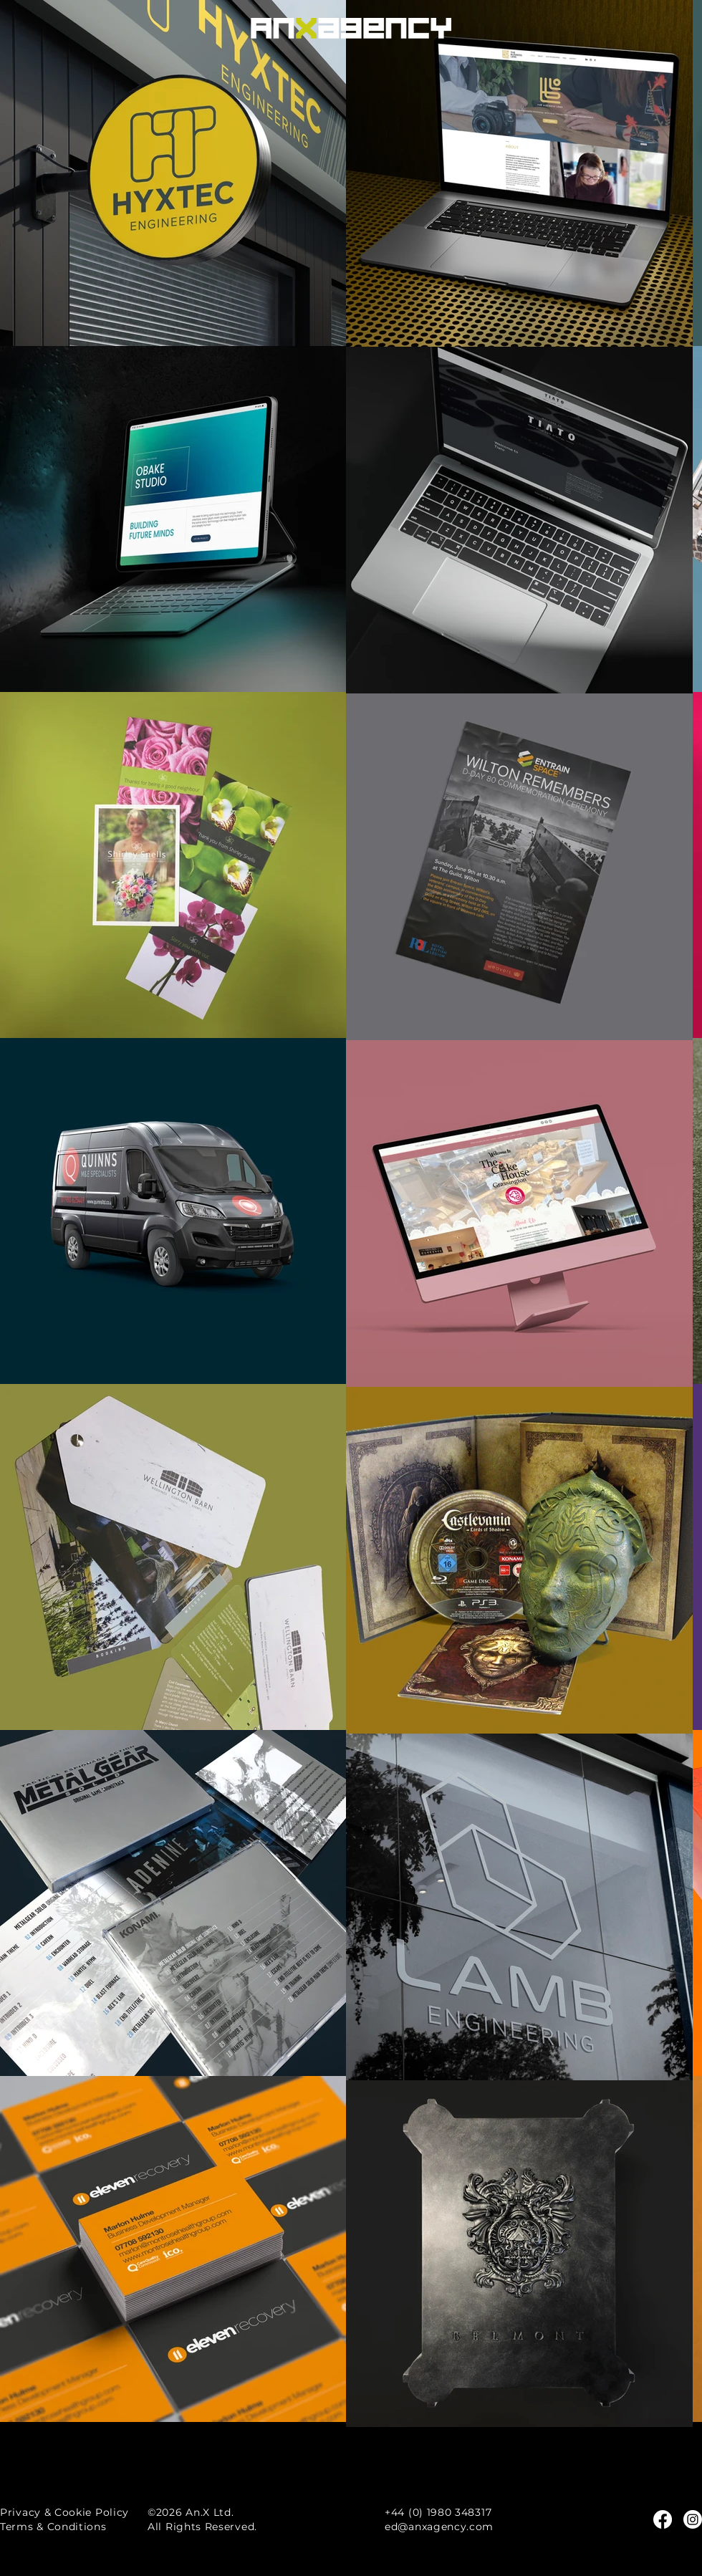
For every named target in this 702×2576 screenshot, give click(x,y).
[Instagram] (692, 2519)
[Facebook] (662, 2519)
